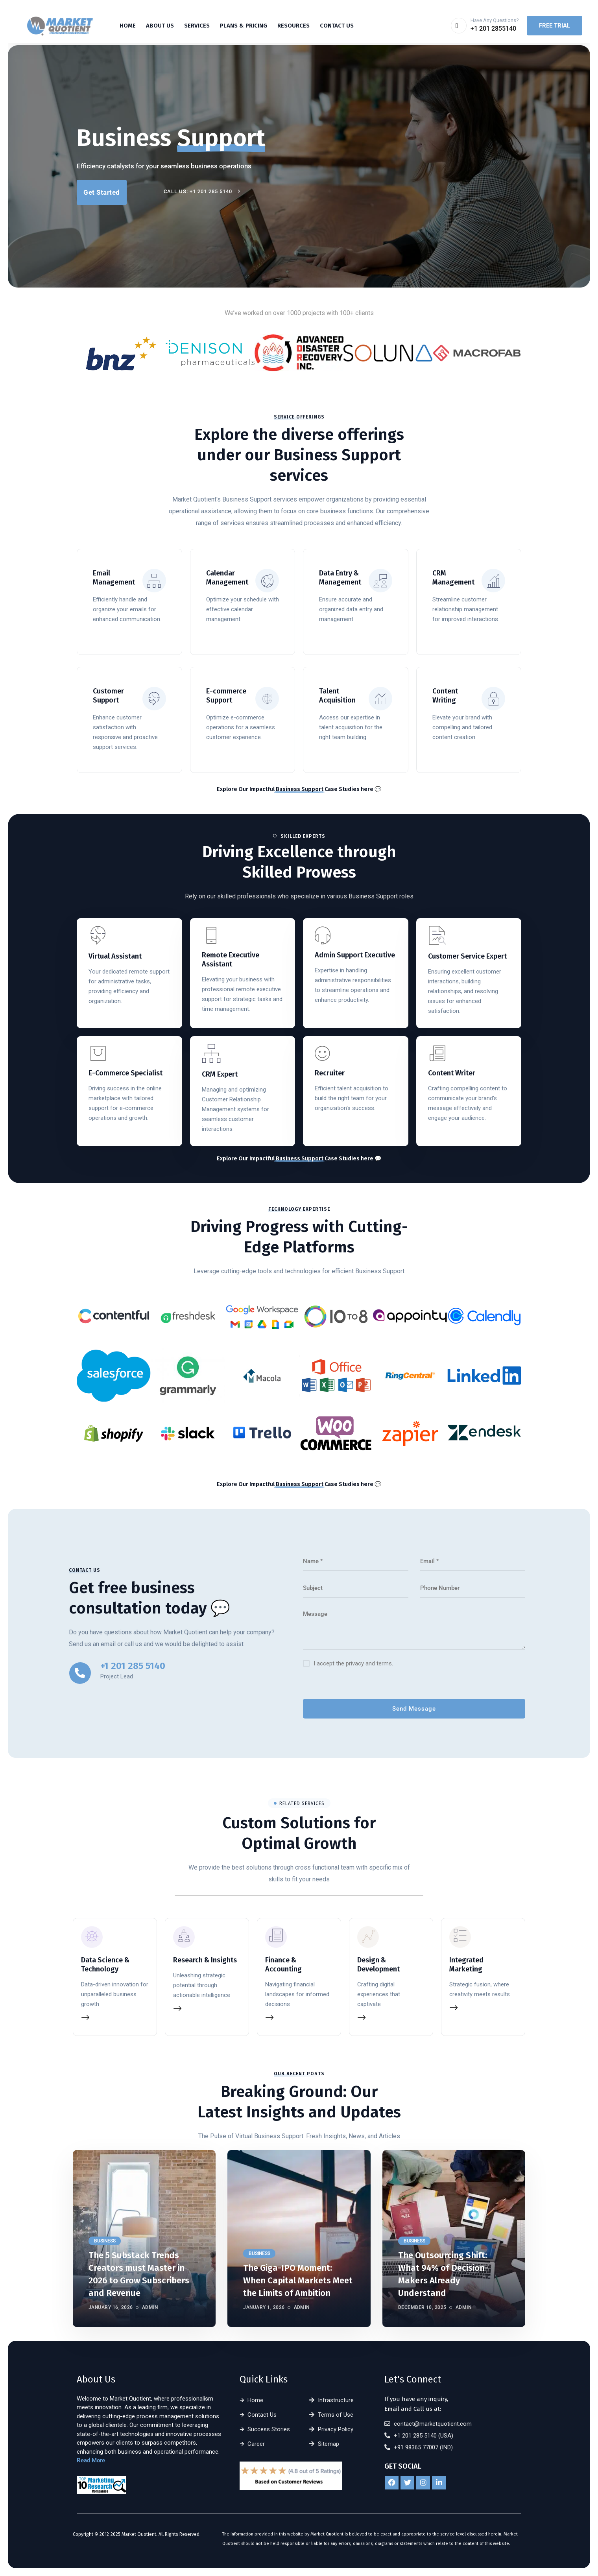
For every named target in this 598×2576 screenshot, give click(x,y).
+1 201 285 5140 (132, 1665)
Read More (91, 2460)
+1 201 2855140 (493, 28)
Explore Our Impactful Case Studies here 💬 (299, 789)
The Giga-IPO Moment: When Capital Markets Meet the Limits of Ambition (298, 2280)
